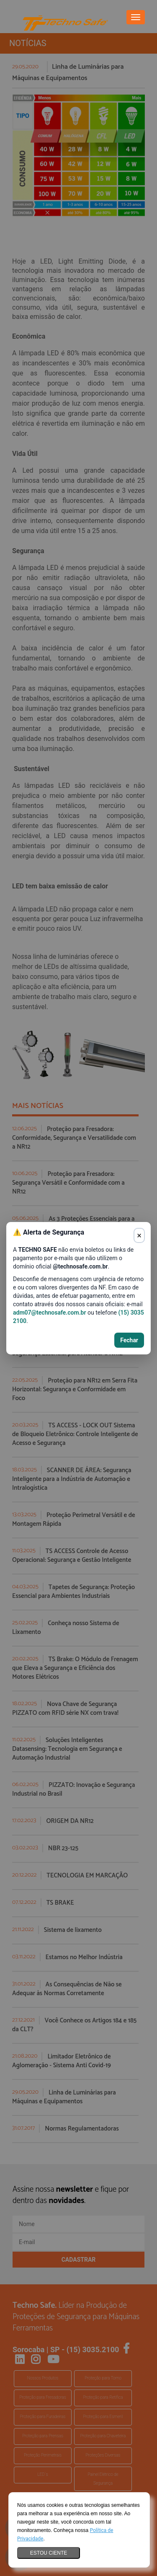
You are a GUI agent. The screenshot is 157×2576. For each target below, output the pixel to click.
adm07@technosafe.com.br (49, 1312)
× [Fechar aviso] (139, 1235)
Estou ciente (48, 2553)
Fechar (129, 1340)
